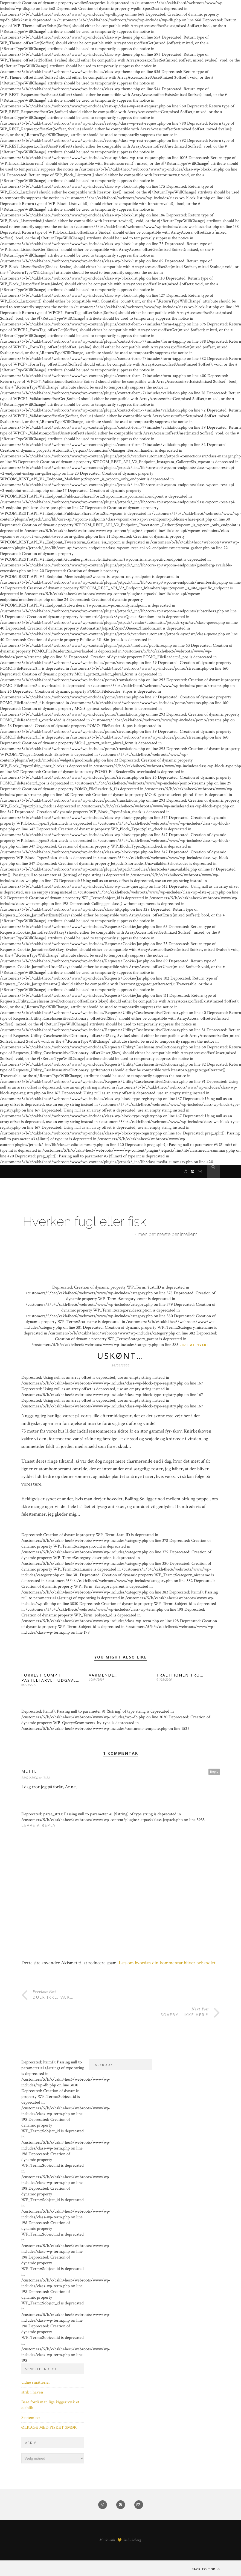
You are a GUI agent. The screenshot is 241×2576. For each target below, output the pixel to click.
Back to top (205, 2569)
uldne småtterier (35, 2382)
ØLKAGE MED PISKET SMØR (49, 2427)
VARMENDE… (103, 1675)
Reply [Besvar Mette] (214, 1771)
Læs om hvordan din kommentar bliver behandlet (167, 1963)
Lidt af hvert (194, 1345)
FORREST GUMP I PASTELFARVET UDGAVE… (50, 1677)
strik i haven (32, 2392)
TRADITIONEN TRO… (180, 1675)
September (30, 2418)
